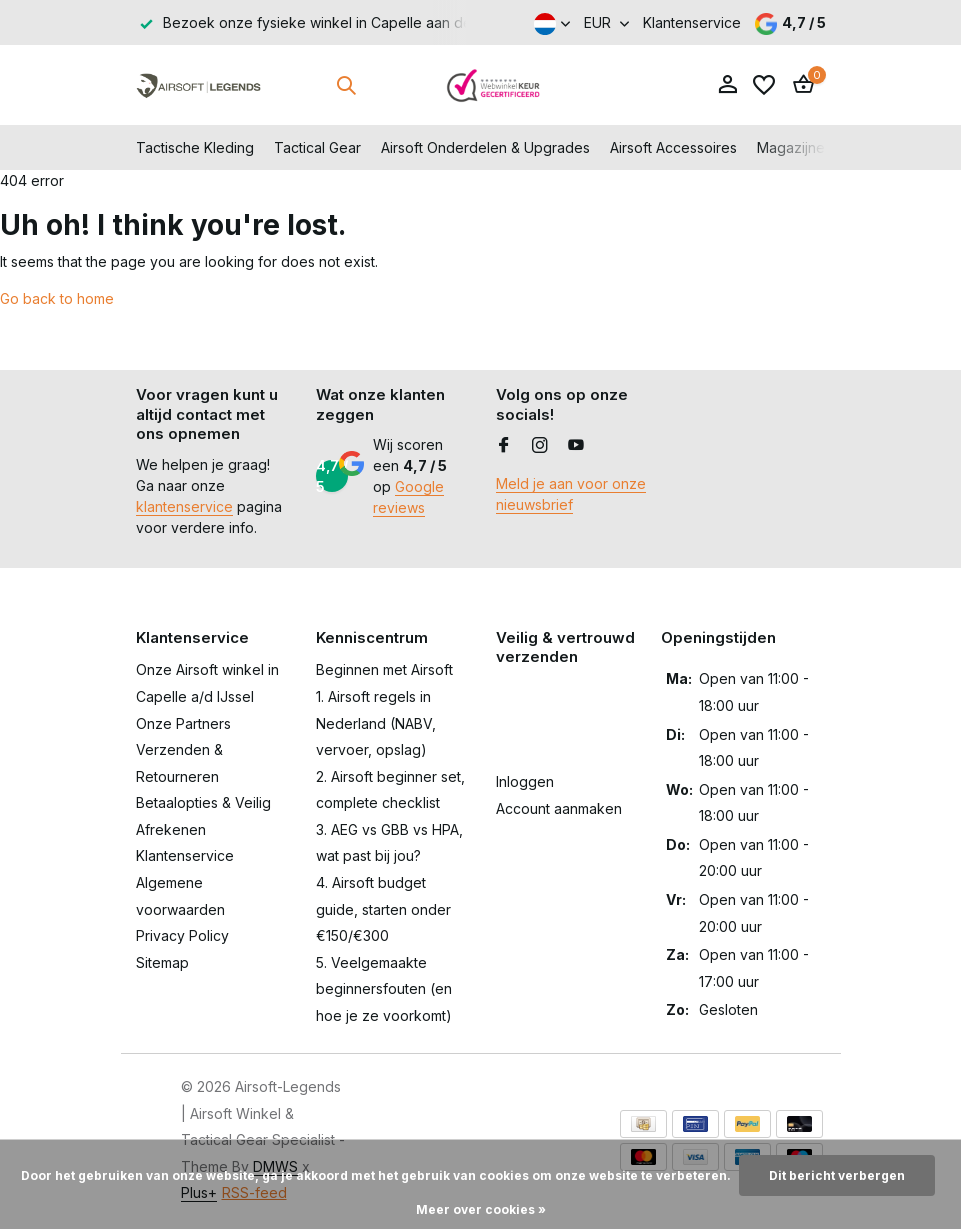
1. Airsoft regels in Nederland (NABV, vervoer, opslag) (376, 723)
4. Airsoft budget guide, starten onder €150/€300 (383, 909)
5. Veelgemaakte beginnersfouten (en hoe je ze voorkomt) (384, 989)
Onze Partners (183, 723)
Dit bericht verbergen (837, 1175)
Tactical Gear (317, 147)
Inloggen (525, 781)
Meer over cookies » (481, 1209)
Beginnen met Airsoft (384, 669)
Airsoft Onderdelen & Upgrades (485, 147)
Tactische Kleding (195, 147)
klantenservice (184, 506)
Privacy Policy (182, 935)
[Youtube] (576, 446)
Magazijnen (795, 147)
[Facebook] (504, 446)
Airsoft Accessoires (673, 147)
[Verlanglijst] (764, 85)
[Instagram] (540, 446)
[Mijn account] (727, 85)
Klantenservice (692, 22)
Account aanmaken (559, 808)
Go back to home (57, 298)
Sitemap (162, 962)
